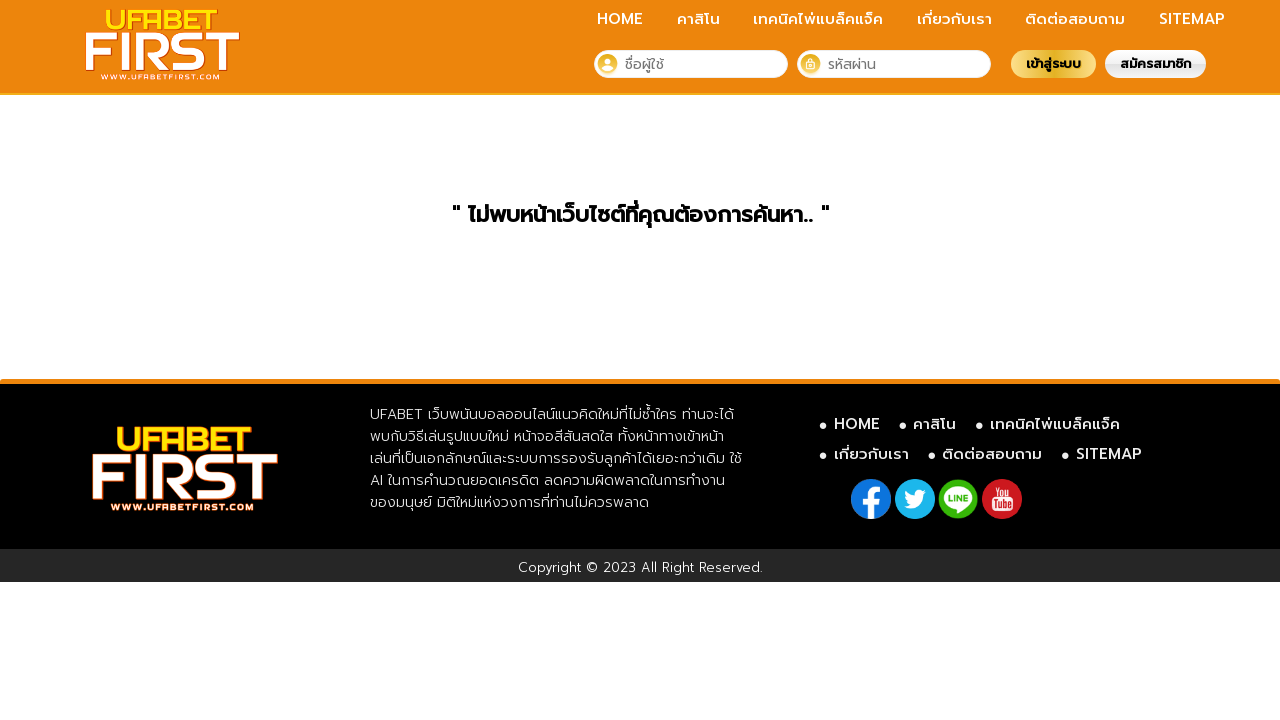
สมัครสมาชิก (1155, 63)
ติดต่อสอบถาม (1075, 19)
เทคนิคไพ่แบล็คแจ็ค (818, 19)
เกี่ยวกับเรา (954, 19)
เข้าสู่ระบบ (1053, 63)
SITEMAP (1192, 19)
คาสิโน (698, 19)
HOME (620, 19)
